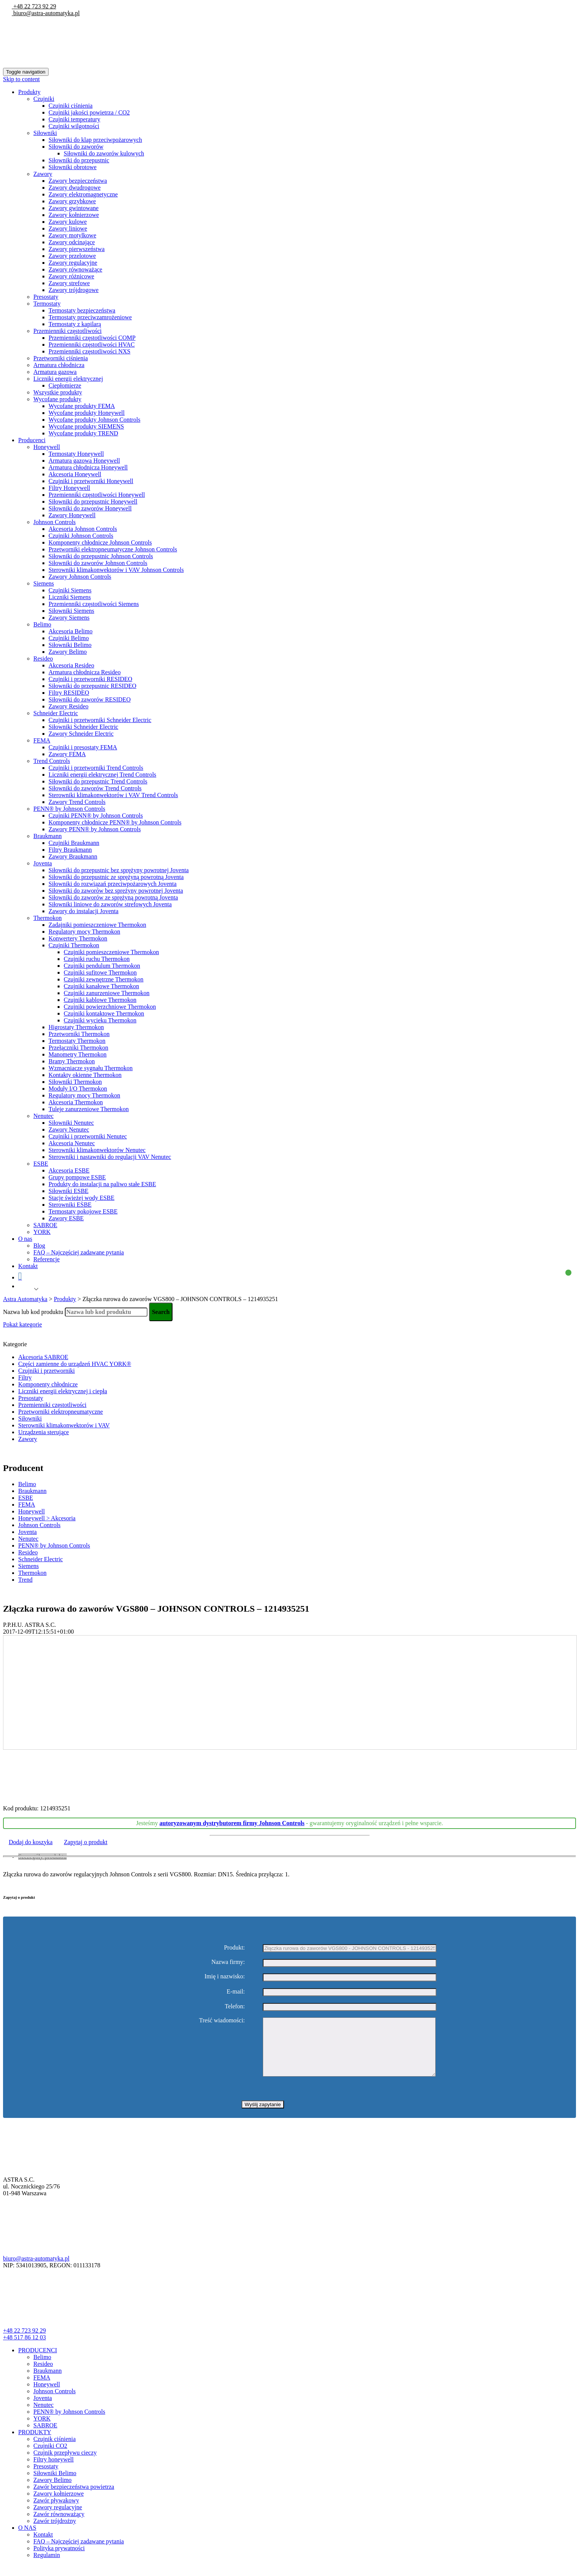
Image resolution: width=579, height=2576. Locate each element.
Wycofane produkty (57, 399)
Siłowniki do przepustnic (79, 160)
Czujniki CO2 (50, 2457)
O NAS (27, 2539)
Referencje (46, 1259)
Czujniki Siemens (70, 590)
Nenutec (43, 1116)
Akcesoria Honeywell (75, 474)
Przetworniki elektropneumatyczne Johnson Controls (113, 549)
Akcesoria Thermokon (76, 1102)
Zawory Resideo (68, 706)
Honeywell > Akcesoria (46, 1518)
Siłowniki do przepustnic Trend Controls (98, 781)
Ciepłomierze (65, 385)
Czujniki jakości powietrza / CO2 (89, 112)
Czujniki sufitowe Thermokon (100, 972)
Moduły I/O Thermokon (78, 1088)
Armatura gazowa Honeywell (84, 460)
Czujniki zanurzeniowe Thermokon (106, 993)
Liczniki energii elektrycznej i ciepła (62, 1391)
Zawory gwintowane (74, 208)
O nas (25, 1238)
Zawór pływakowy (56, 2511)
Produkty (29, 92)
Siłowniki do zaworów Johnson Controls (98, 563)
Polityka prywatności (59, 2559)
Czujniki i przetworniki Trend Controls (96, 767)
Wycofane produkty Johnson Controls (94, 419)
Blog (39, 1245)
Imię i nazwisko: (224, 1976)
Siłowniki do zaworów (76, 146)
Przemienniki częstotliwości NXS (89, 351)
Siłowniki (45, 133)
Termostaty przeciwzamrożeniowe (90, 317)
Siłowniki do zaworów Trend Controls (95, 788)
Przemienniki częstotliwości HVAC (92, 344)
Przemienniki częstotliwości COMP (92, 337)
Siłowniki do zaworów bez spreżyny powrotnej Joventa (116, 890)
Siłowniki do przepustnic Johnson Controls (101, 556)
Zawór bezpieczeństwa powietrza (73, 2498)
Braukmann (47, 836)
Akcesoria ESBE (69, 1170)
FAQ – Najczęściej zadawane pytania (78, 1252)
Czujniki (43, 99)
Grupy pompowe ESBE (77, 1177)
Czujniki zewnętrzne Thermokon (103, 979)
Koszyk (293, 1276)
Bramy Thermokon (72, 1061)
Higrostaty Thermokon (76, 1027)
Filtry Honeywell (69, 488)
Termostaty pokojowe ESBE (83, 1211)
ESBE (40, 1163)
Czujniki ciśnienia (71, 105)
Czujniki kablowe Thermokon (100, 1000)
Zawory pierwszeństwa (77, 249)
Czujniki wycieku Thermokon (100, 1020)
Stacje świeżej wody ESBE (82, 1198)
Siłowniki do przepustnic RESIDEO (93, 686)
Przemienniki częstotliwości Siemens (94, 604)
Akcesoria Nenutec (72, 1143)
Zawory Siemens (69, 617)
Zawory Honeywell (72, 515)
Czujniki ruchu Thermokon (97, 959)
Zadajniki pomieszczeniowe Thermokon (97, 924)
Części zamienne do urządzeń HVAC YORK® (74, 1364)
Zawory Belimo (68, 651)
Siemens (43, 583)
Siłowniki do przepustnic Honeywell (93, 501)
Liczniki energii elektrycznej (68, 378)
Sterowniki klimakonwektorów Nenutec (97, 1150)
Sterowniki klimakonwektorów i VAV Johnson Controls (116, 570)
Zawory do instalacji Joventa (83, 911)
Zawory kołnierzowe (74, 215)
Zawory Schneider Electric (81, 733)
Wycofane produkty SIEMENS (86, 426)
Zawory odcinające (72, 242)
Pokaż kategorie (22, 1324)
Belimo (42, 624)
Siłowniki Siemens (71, 611)
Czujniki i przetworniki (46, 1370)
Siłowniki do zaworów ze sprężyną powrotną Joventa (113, 897)
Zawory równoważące (75, 269)
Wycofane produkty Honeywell (87, 413)
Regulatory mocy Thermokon (84, 931)
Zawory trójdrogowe (74, 290)
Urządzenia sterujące (43, 1432)
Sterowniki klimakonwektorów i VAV (64, 1425)
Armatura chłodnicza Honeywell (88, 467)
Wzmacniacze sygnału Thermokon (91, 1068)
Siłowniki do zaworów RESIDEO (89, 699)
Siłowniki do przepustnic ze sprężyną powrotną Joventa (116, 877)
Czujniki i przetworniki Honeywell (91, 481)
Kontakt (28, 1266)
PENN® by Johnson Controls (69, 808)
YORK (41, 1232)
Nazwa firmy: (228, 1962)
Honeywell (46, 447)
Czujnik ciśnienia (54, 2450)
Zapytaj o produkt (86, 1842)
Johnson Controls (54, 522)
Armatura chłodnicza (59, 365)
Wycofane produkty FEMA (82, 406)
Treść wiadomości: (222, 2020)
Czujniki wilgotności (74, 126)
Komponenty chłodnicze (48, 1384)
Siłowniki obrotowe (73, 167)
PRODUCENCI (37, 2361)
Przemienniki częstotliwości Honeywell (97, 494)
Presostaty (45, 297)
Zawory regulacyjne (73, 262)
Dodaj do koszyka (31, 1842)
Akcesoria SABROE (43, 1357)
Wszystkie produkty (57, 392)
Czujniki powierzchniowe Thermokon (110, 1006)
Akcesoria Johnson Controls (83, 529)
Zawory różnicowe (71, 276)
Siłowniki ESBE (68, 1191)
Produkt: (234, 1947)
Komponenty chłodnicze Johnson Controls (100, 542)
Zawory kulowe (68, 221)
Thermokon (47, 918)
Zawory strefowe (69, 283)
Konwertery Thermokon (78, 938)
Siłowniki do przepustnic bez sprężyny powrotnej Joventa (119, 870)
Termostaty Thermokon (77, 1041)
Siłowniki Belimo (70, 645)
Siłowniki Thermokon (75, 1081)
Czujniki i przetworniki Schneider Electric (100, 720)
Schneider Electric (55, 713)
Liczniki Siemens (70, 597)
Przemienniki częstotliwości (67, 331)
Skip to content (21, 79)
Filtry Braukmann (70, 849)
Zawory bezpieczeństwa (78, 180)
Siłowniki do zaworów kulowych (104, 153)
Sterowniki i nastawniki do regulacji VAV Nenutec (110, 1157)
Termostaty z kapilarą (75, 324)
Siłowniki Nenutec (71, 1122)
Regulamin (46, 2566)
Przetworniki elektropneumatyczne (60, 1411)
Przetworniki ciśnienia (60, 358)
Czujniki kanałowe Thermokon (101, 986)
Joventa (42, 863)
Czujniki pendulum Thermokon (102, 965)
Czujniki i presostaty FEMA (83, 747)
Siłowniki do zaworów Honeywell (90, 508)
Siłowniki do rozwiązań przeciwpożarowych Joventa (113, 884)
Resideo (43, 658)
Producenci (32, 440)
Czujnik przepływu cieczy (65, 2464)
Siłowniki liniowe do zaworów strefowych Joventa (110, 904)
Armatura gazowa (55, 372)
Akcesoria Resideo (71, 665)
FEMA (41, 740)
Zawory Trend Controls (77, 802)
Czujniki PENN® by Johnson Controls (96, 815)
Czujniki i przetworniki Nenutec (88, 1136)
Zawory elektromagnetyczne (83, 194)
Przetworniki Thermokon (79, 1034)
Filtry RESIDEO (69, 692)
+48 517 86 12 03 (24, 2348)
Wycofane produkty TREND (83, 433)
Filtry (25, 1377)
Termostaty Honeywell (76, 454)
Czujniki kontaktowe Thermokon (104, 1013)
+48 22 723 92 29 (34, 6)
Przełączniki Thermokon (78, 1047)
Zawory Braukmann (73, 856)
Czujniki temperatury (74, 119)
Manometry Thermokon (78, 1054)
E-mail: (236, 1991)
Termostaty (47, 303)
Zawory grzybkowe (72, 201)
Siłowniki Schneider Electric (83, 727)
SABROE (45, 1225)
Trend (25, 1579)
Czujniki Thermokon (74, 945)
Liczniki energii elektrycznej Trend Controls (102, 774)
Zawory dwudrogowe (74, 187)
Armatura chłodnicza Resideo (85, 672)
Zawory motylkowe (72, 235)
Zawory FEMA (67, 754)
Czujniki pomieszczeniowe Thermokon (111, 952)
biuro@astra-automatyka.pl (46, 13)
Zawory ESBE (66, 1218)
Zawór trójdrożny (54, 2532)
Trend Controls (51, 761)
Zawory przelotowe (72, 256)
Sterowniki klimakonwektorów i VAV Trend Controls (113, 795)
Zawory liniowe (68, 228)
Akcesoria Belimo (71, 631)
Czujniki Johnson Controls (81, 535)
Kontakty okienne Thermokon (85, 1075)
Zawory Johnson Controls (80, 576)
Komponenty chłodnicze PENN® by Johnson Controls (115, 822)
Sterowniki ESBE (70, 1204)
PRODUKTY (34, 2443)
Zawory (42, 174)
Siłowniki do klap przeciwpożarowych (95, 140)
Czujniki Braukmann (74, 843)
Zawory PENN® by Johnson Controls (95, 829)
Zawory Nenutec (69, 1129)
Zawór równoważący (59, 2525)
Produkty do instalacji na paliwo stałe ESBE (102, 1184)
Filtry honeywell (53, 2471)
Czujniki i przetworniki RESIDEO (90, 679)
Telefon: (235, 2006)
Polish (25, 1288)
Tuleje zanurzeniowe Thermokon (89, 1109)
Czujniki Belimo (69, 638)
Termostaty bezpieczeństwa (82, 310)
